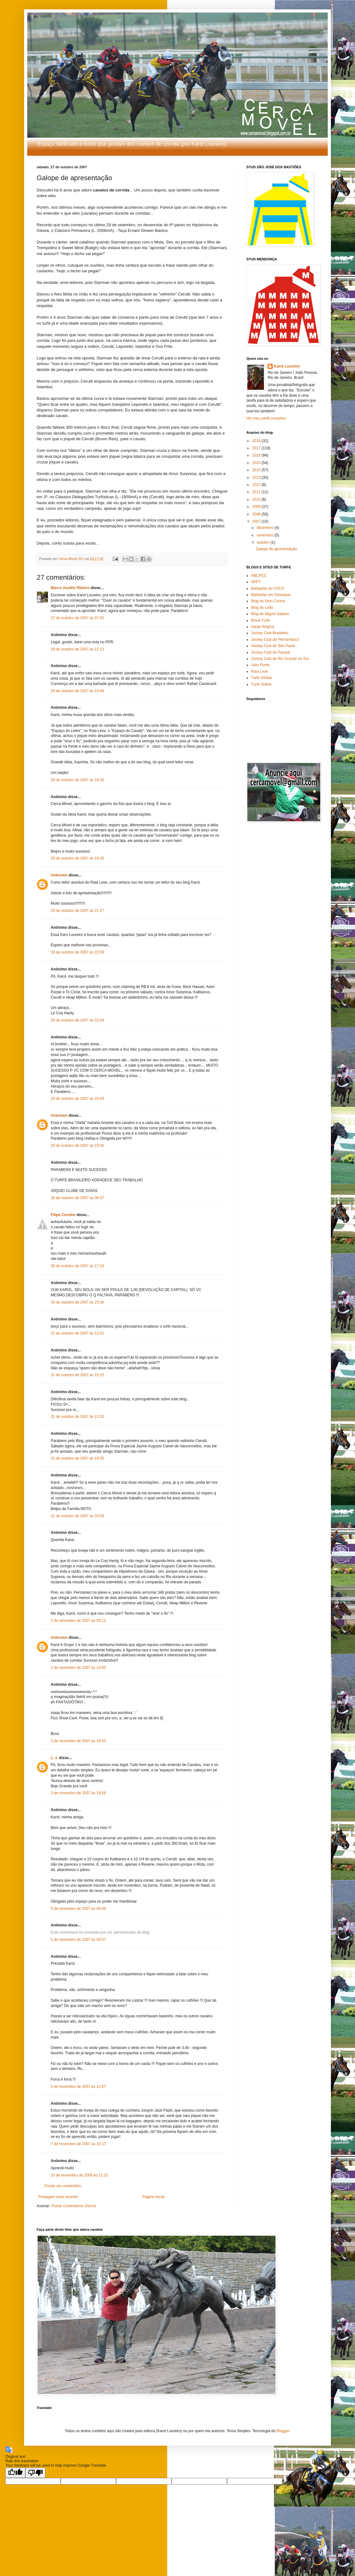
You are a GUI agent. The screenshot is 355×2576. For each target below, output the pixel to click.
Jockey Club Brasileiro (269, 633)
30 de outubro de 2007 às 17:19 (77, 1266)
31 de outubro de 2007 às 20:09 (77, 1516)
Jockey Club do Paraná (270, 652)
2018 (257, 441)
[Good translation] (15, 2473)
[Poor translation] (35, 2473)
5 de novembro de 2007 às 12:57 (78, 2086)
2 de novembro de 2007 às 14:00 (78, 1667)
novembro (266, 535)
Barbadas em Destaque (271, 595)
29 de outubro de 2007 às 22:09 (77, 952)
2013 (257, 477)
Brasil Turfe (260, 620)
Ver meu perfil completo (266, 418)
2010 (257, 499)
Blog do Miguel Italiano (270, 614)
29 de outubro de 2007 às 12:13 (77, 649)
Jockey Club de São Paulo (273, 646)
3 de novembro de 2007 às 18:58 (78, 1793)
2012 (257, 485)
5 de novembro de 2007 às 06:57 (78, 1939)
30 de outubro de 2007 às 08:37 (77, 1198)
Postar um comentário (62, 2186)
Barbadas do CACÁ (267, 588)
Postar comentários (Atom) (73, 2206)
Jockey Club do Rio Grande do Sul (280, 658)
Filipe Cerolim (63, 1215)
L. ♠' (54, 1758)
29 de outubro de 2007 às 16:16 (77, 780)
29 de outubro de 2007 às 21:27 (77, 910)
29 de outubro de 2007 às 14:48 (77, 691)
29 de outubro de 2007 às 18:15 (77, 858)
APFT (256, 582)
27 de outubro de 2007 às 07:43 (77, 618)
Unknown (59, 875)
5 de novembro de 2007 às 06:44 (78, 1908)
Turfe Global (261, 678)
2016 (257, 455)
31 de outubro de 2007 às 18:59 (77, 1458)
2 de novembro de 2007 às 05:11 (78, 1620)
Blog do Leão (262, 607)
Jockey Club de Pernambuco (275, 639)
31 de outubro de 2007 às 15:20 (77, 1416)
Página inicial (153, 2197)
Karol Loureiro (287, 366)
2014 (257, 470)
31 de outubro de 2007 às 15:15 (77, 1375)
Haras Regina (262, 626)
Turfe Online (261, 684)
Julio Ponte (260, 665)
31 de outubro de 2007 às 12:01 (77, 1333)
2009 (257, 506)
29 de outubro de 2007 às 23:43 (77, 1098)
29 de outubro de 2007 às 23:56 (77, 1145)
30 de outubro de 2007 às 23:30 (77, 1302)
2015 (257, 463)
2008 (257, 514)
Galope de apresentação (276, 549)
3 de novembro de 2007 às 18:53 (78, 1741)
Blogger (282, 2431)
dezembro (266, 527)
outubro (263, 542)
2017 (257, 448)
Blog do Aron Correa (268, 601)
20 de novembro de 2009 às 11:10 (79, 2175)
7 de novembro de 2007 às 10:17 (78, 2144)
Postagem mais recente (58, 2197)
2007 (257, 521)
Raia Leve (259, 671)
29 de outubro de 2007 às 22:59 (77, 1020)
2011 (257, 492)
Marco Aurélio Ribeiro (70, 588)
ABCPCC (259, 575)
